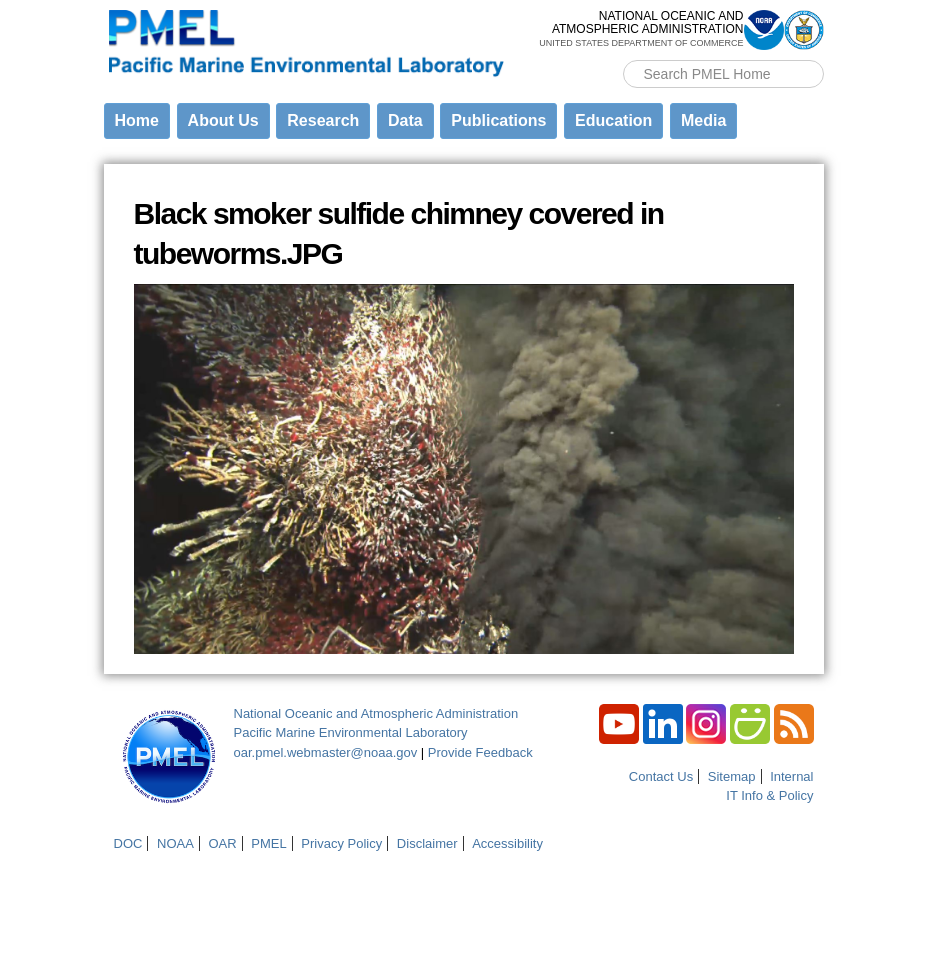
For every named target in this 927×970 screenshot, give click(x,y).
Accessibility (507, 843)
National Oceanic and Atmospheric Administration (376, 713)
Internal (791, 776)
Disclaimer (427, 843)
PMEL (268, 843)
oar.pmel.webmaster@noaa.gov (326, 752)
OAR (222, 843)
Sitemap (732, 776)
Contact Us (661, 776)
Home (137, 120)
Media (703, 120)
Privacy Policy (341, 843)
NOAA (175, 843)
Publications (498, 120)
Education (613, 120)
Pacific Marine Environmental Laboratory (351, 732)
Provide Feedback (480, 752)
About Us (223, 120)
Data (405, 120)
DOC (128, 843)
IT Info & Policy (769, 795)
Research (323, 120)
